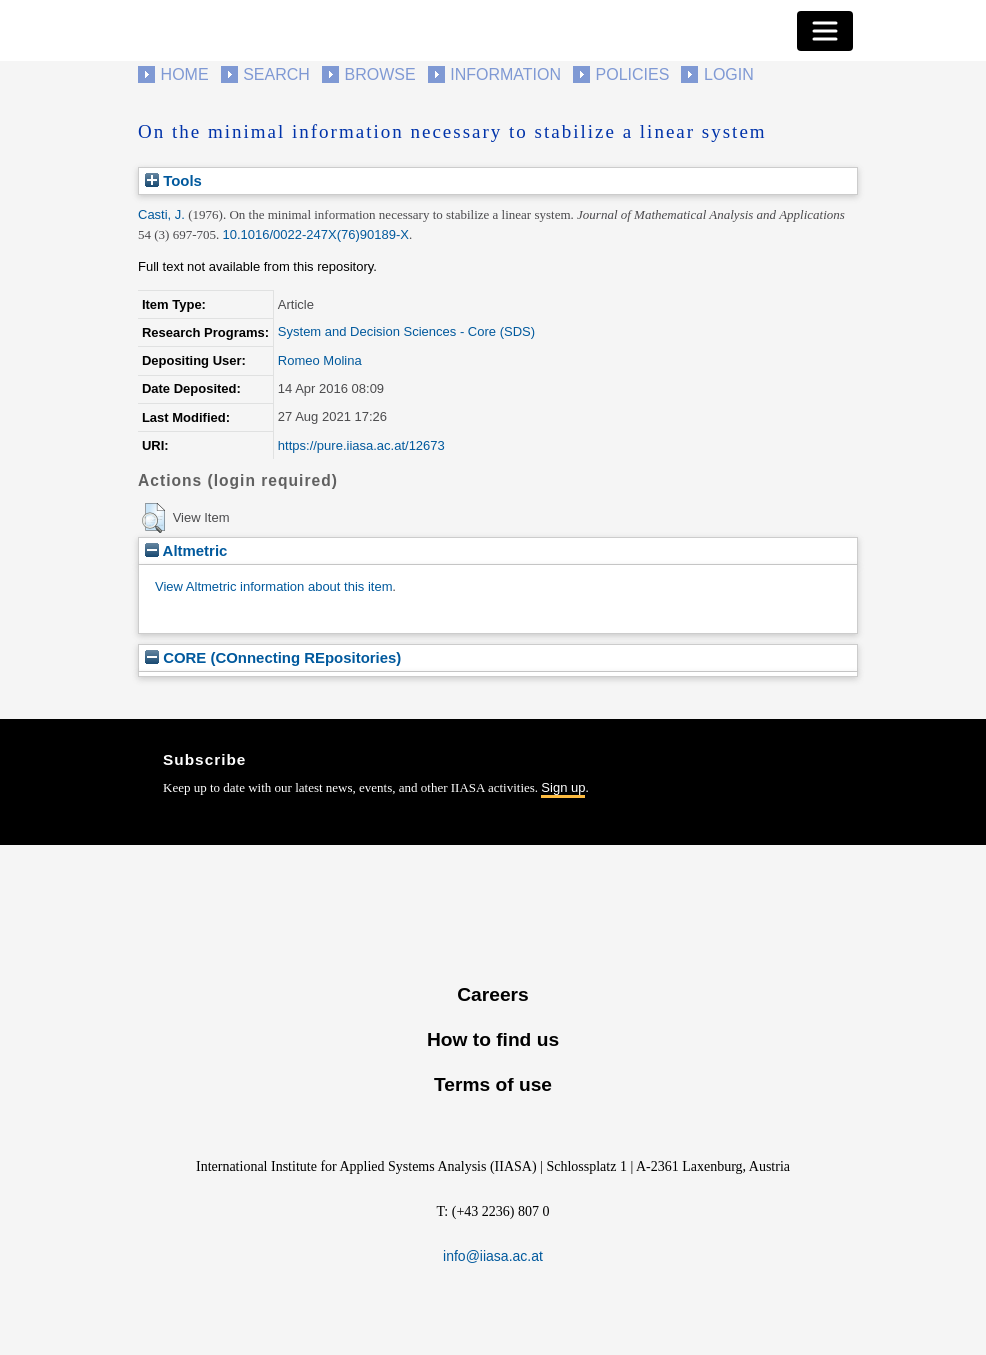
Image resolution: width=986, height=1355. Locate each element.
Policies (633, 74)
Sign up (563, 787)
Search (276, 74)
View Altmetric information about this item (273, 586)
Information (505, 74)
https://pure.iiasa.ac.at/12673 (361, 445)
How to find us (493, 1039)
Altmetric (186, 550)
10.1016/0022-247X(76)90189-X (316, 234)
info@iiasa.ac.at (493, 1256)
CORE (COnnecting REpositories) (273, 657)
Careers (492, 994)
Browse (379, 74)
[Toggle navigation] (825, 31)
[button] (153, 518)
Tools (173, 180)
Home (185, 74)
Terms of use (493, 1084)
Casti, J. (161, 214)
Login (729, 74)
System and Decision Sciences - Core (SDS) (406, 331)
